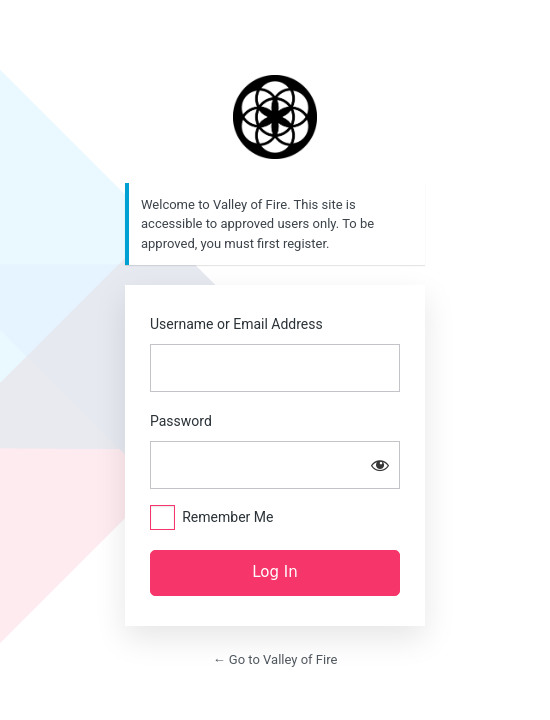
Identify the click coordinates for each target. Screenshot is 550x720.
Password (181, 421)
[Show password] (380, 465)
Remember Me (227, 517)
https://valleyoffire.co (275, 117)
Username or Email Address (236, 324)
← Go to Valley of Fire (275, 659)
